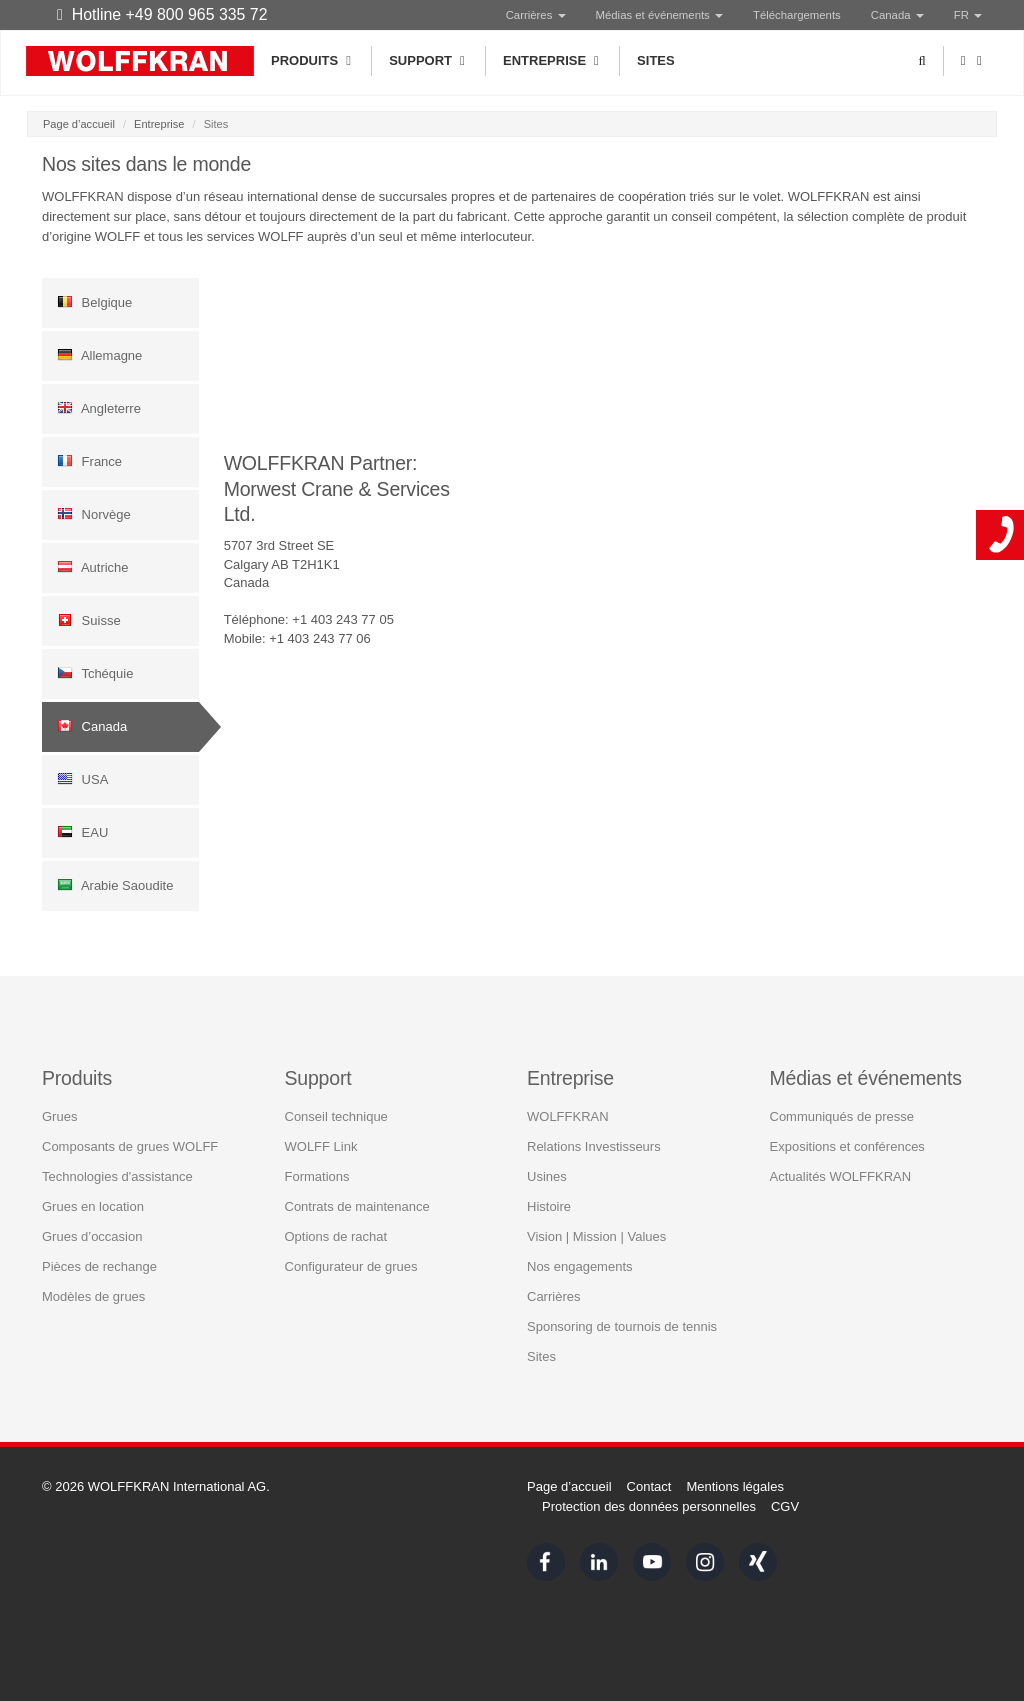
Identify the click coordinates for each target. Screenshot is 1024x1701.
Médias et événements (659, 15)
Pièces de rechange (99, 1265)
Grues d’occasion (92, 1235)
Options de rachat (336, 1235)
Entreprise (552, 61)
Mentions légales (735, 1486)
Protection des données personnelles (649, 1506)
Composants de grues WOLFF (130, 1145)
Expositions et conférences (847, 1145)
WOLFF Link (321, 1145)
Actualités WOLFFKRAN (841, 1175)
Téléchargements (797, 15)
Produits (312, 61)
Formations (317, 1175)
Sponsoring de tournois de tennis (622, 1325)
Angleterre (99, 408)
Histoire (549, 1205)
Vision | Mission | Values (596, 1235)
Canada (92, 726)
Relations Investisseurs (594, 1145)
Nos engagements (580, 1265)
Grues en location (93, 1205)
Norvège (94, 514)
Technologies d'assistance (117, 1175)
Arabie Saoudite (115, 885)
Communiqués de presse (842, 1115)
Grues (59, 1115)
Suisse (89, 620)
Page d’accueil (79, 124)
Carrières (536, 15)
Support (428, 61)
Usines (547, 1175)
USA (82, 779)
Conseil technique (336, 1115)
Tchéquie (95, 673)
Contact (649, 1486)
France (89, 461)
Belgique (94, 302)
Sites (656, 60)
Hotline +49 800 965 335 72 (162, 14)
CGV (785, 1506)
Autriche (93, 567)
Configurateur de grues (351, 1265)
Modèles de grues (93, 1295)
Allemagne (99, 355)
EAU (82, 832)
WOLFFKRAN (568, 1115)
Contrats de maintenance (357, 1205)
